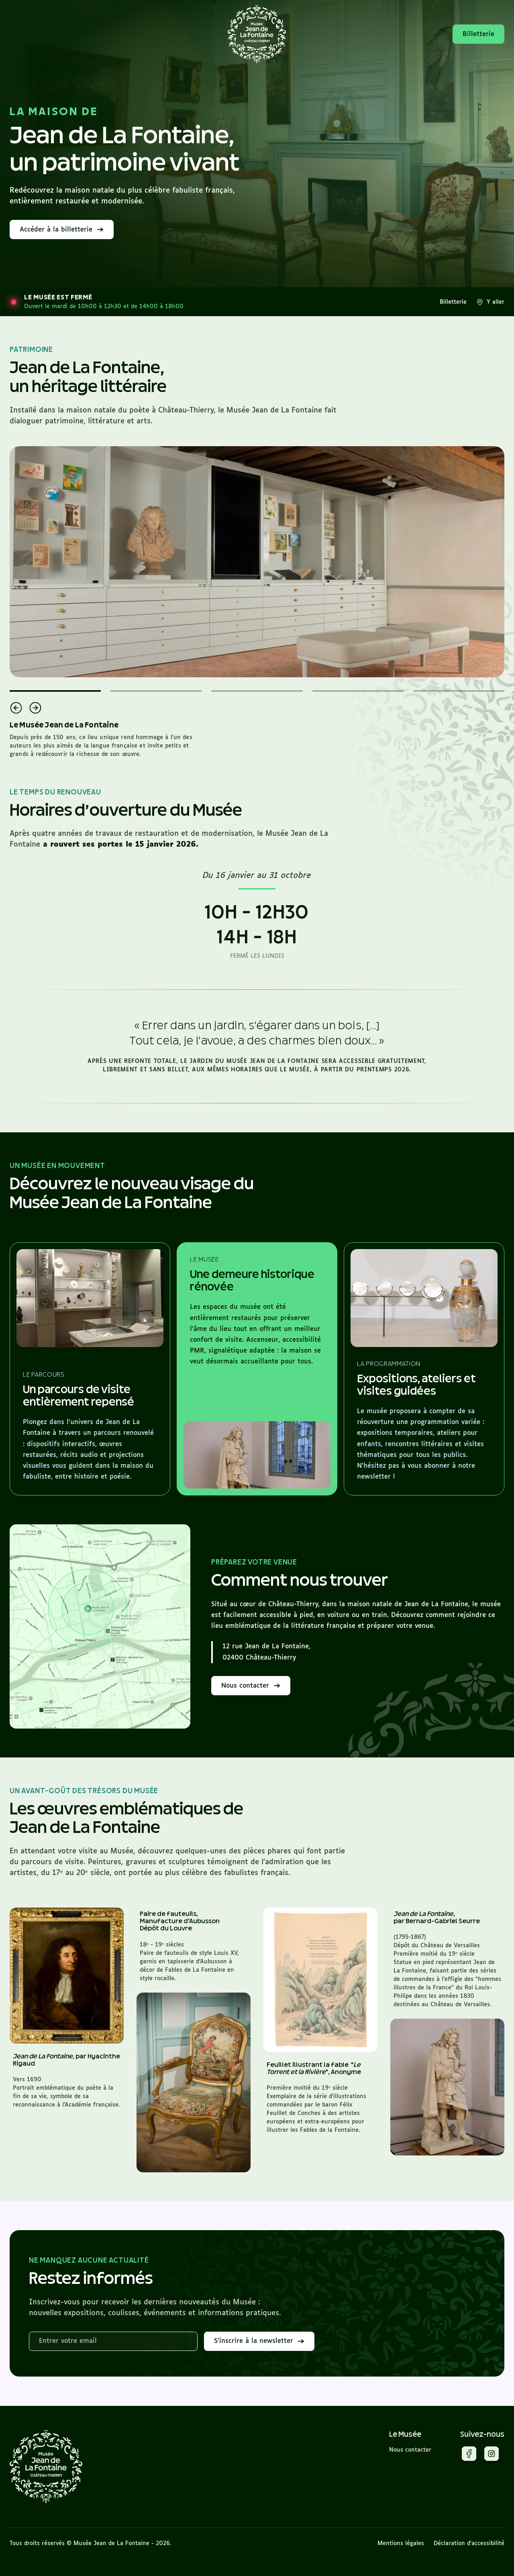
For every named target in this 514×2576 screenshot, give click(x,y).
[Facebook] (469, 2455)
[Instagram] (491, 2455)
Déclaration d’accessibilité (469, 2543)
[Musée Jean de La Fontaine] (46, 2466)
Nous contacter (410, 2450)
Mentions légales (400, 2543)
